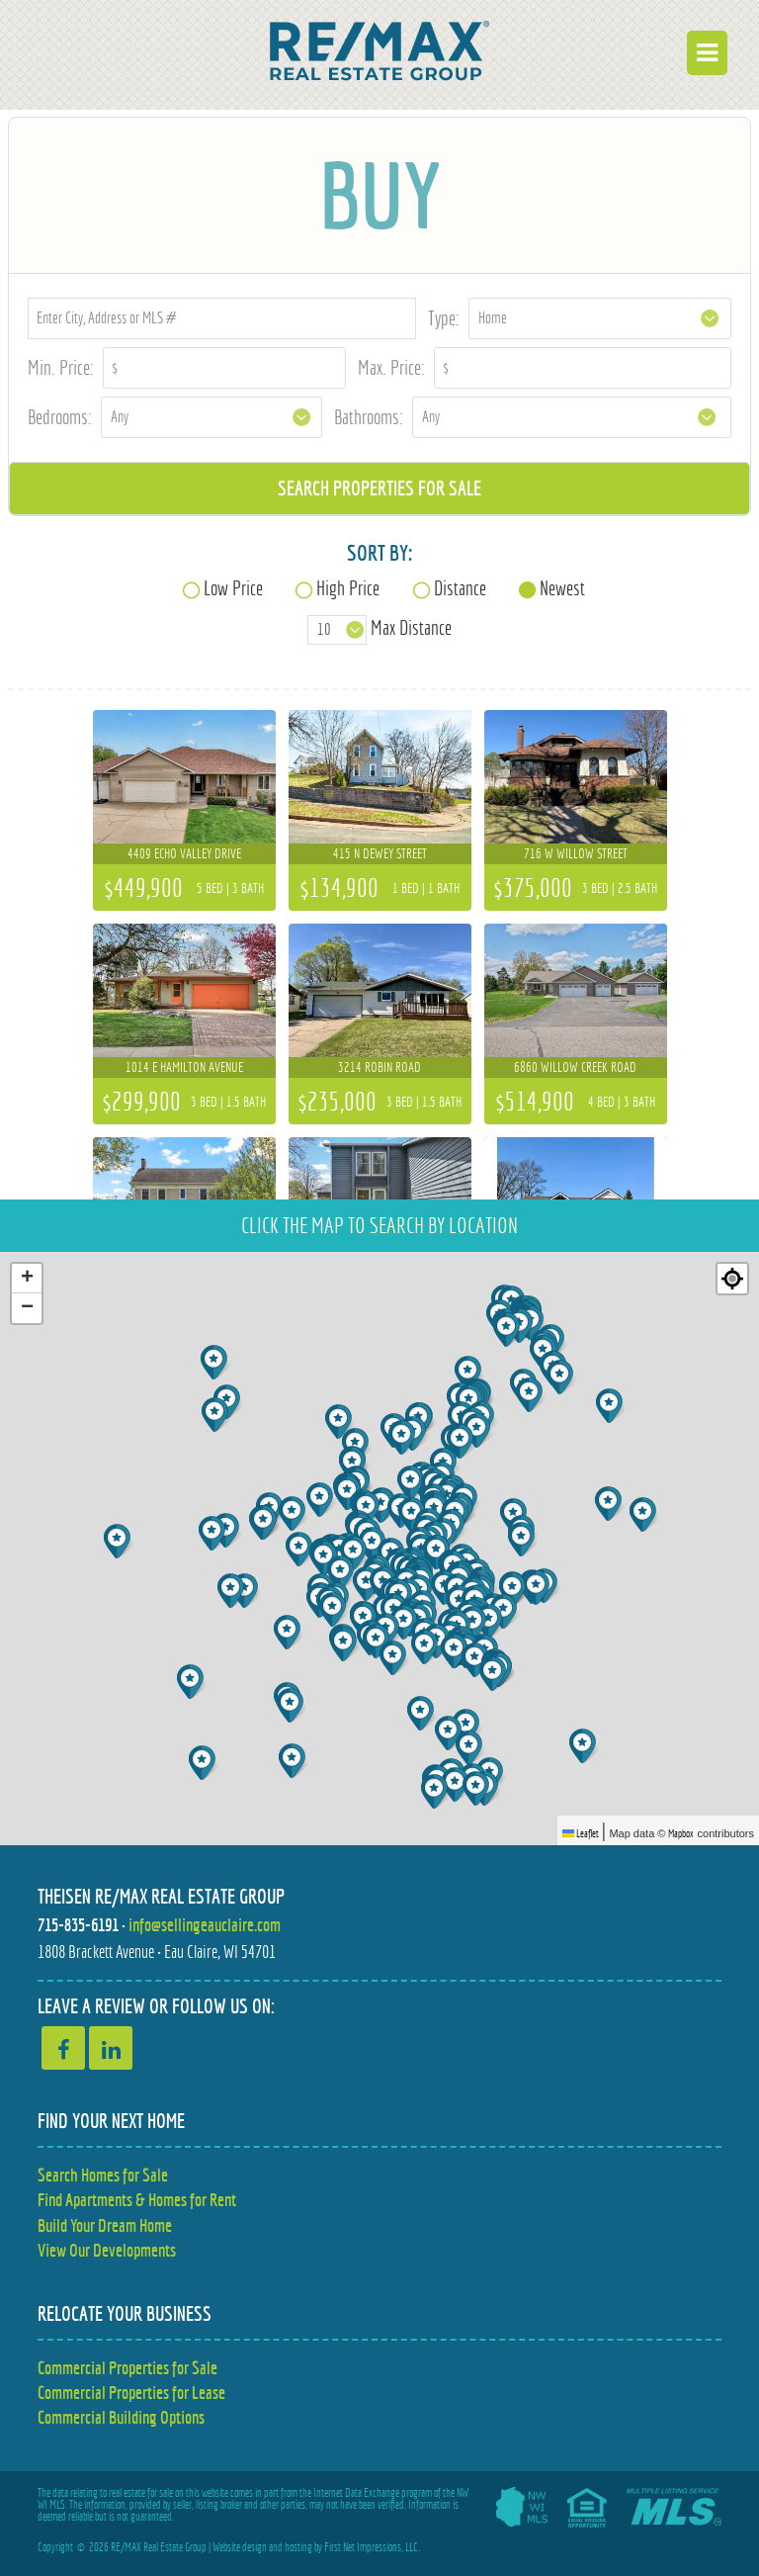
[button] (477, 1660)
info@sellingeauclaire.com (204, 1924)
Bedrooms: (60, 416)
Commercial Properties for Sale (127, 2367)
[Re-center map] (732, 1278)
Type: (444, 318)
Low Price (233, 588)
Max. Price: (391, 367)
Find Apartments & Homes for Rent (137, 2199)
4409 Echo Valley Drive (184, 853)
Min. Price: (61, 367)
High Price (348, 588)
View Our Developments (107, 2250)
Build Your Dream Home (105, 2225)
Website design (239, 2547)
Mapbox (681, 1833)
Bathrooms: (368, 416)
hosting (298, 2547)
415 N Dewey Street (380, 853)
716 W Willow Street (576, 853)
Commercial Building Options (121, 2417)
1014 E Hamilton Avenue (184, 1067)
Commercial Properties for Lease (131, 2392)
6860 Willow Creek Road (575, 1067)
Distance (460, 588)
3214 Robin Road (379, 1067)
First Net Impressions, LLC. (372, 2547)
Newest (562, 588)
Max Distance (411, 628)
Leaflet (580, 1833)
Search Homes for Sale (103, 2175)
